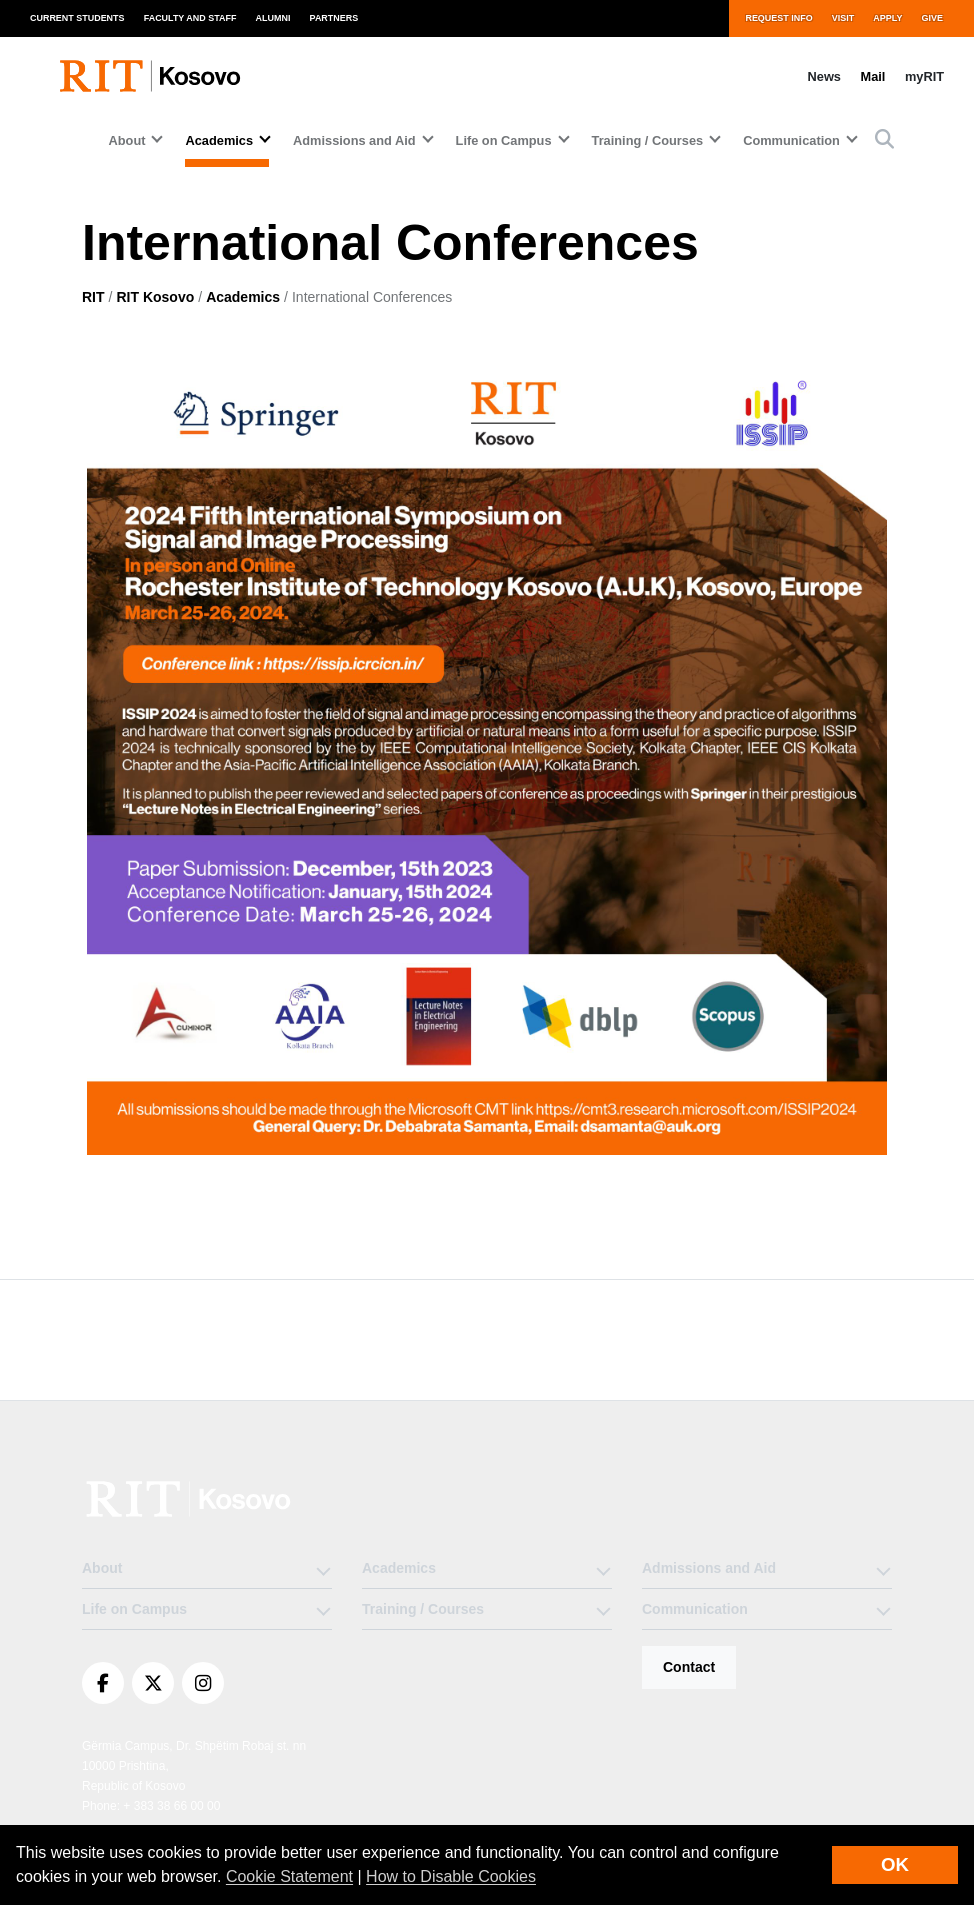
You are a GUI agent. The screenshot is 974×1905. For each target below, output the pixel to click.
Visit (843, 18)
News (824, 76)
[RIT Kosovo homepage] (152, 76)
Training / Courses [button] (648, 140)
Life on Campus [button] (504, 140)
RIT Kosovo (155, 297)
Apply (887, 18)
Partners (334, 18)
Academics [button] (219, 140)
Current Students (77, 18)
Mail (873, 76)
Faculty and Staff (190, 18)
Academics (243, 297)
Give (932, 18)
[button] (884, 140)
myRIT (924, 76)
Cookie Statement (289, 1876)
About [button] (127, 140)
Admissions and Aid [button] (354, 140)
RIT (93, 297)
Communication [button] (791, 140)
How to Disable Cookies (451, 1876)
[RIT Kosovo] (190, 1499)
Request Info (778, 18)
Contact (689, 1667)
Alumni (273, 18)
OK (895, 1864)
